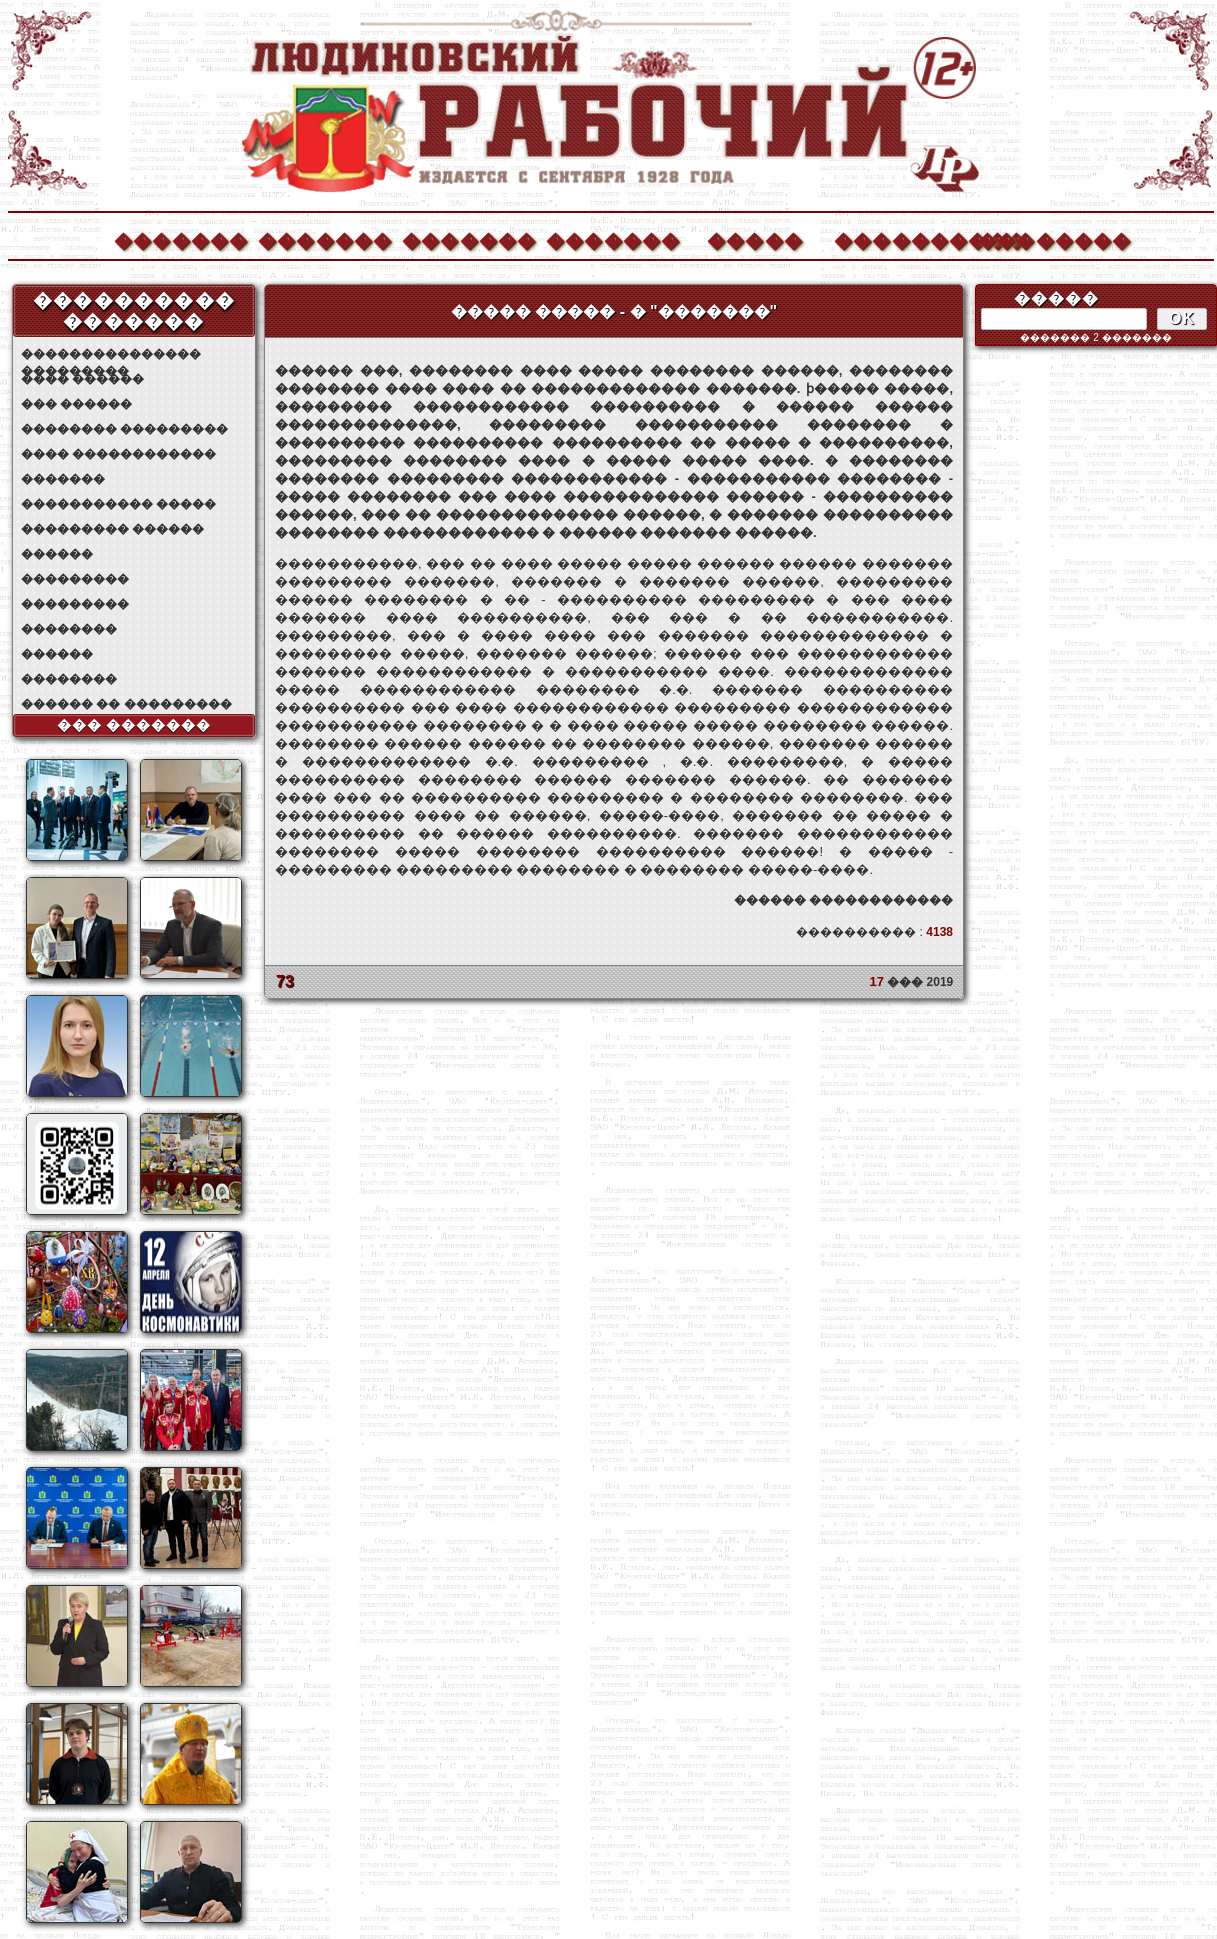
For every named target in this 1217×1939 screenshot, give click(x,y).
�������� (1044, 238)
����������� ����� (118, 504)
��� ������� (134, 725)
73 (285, 981)
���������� (900, 238)
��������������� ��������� (111, 354)
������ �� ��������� (126, 704)
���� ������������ (118, 454)
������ (57, 554)
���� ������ (82, 379)
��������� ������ (112, 529)
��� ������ (76, 404)
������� (180, 238)
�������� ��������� (124, 429)
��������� (75, 579)
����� (755, 238)
